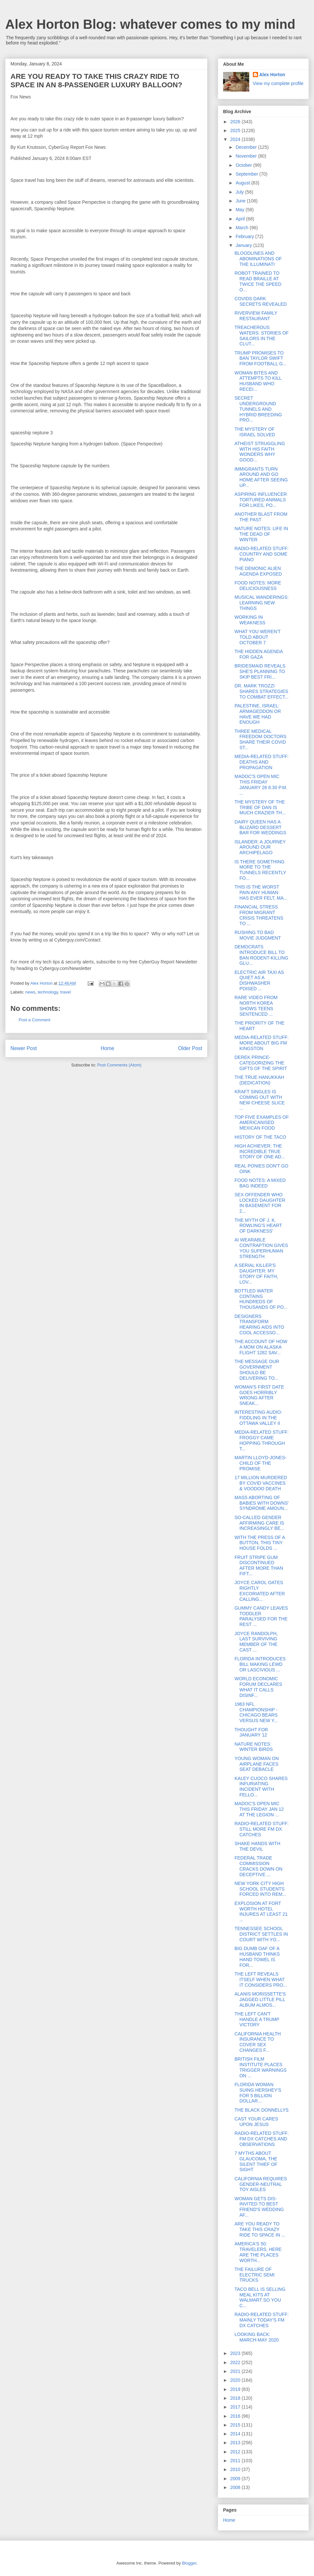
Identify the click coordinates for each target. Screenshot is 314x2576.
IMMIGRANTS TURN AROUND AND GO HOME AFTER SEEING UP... (261, 477)
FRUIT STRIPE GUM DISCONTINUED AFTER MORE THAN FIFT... (259, 1565)
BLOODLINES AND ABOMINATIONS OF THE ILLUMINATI (258, 259)
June (241, 200)
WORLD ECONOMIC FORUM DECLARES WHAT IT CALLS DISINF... (258, 1687)
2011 (236, 2460)
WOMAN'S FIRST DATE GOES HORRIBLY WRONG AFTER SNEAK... (259, 1395)
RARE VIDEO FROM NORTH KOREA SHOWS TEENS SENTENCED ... (256, 1005)
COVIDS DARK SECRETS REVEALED (261, 301)
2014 (236, 2433)
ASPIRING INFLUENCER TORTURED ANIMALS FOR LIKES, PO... (261, 500)
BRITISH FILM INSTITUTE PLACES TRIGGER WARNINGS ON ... (261, 2067)
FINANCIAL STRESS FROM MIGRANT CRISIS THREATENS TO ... (259, 915)
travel (65, 992)
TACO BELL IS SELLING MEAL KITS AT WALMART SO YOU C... (260, 2297)
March (243, 227)
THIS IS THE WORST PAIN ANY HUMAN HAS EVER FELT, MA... (261, 892)
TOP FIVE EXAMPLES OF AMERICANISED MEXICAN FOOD (262, 1123)
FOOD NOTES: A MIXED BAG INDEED (260, 1183)
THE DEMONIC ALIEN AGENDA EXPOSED (258, 571)
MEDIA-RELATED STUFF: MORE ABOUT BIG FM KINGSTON (261, 1043)
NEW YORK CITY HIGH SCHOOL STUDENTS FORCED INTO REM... (260, 1889)
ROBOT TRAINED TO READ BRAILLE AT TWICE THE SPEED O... (258, 281)
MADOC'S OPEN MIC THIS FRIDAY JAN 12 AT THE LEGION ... (259, 1809)
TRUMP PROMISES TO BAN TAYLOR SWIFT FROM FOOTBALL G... (261, 358)
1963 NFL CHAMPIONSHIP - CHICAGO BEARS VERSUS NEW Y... (256, 1712)
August (243, 182)
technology (48, 992)
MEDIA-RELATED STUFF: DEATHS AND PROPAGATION (261, 762)
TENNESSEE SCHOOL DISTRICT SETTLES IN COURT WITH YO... (261, 1934)
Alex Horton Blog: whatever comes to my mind (150, 24)
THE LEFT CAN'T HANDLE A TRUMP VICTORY (257, 2019)
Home (107, 1048)
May (240, 209)
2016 (236, 2416)
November (247, 156)
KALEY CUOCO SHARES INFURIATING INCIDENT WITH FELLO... (261, 1786)
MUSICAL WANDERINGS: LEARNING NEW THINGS (261, 603)
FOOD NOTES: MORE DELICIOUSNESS (258, 585)
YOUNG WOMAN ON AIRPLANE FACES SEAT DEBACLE (257, 1764)
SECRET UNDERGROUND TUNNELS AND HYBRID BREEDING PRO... (258, 409)
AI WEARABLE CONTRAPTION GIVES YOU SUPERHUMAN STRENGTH (261, 1248)
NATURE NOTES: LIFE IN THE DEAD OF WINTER (261, 534)
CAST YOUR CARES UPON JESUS (256, 2121)
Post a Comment (34, 1019)
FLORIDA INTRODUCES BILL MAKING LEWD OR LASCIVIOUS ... (260, 1664)
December (247, 147)
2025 (236, 130)
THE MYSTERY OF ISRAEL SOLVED (255, 431)
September (247, 174)
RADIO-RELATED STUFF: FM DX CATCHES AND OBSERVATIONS (261, 2139)
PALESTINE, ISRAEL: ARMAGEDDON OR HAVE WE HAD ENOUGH (258, 714)
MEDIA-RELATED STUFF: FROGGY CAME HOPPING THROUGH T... (261, 1440)
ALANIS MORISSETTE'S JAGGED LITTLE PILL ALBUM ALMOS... (260, 1999)
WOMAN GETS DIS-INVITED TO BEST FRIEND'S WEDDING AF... (259, 2207)
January (244, 245)
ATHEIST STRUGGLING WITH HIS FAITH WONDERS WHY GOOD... (260, 451)
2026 (236, 121)
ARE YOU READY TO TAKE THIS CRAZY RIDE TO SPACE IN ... (260, 2229)
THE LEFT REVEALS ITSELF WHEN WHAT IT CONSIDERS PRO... (261, 1979)
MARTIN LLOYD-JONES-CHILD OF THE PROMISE (261, 1463)
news (30, 992)
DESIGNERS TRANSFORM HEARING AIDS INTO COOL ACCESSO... (259, 1324)
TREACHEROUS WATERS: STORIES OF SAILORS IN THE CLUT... (262, 335)
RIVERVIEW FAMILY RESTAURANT (256, 315)
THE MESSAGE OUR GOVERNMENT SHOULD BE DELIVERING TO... (257, 1369)
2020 (236, 2380)
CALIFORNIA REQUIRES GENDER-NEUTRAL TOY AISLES (261, 2184)
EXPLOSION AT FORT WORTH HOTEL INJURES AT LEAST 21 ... (261, 1911)
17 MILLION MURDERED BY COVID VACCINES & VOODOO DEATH (261, 1483)
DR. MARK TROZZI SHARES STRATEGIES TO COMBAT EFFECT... (261, 691)
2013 (236, 2442)
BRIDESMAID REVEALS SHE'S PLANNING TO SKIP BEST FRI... (260, 671)
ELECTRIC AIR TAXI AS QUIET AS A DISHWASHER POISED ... (259, 980)
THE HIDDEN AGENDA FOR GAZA (259, 654)
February (245, 236)
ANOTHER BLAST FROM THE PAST (261, 516)
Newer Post (23, 1048)
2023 (236, 2353)
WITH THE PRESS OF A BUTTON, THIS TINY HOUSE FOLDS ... (260, 1543)
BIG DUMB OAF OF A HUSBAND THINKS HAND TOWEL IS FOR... (257, 1956)
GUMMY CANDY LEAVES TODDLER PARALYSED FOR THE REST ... (261, 1616)
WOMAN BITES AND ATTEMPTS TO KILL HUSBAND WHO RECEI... (258, 381)
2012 (236, 2451)
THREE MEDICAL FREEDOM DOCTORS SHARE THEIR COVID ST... (261, 739)
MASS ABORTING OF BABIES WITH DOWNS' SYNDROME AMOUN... (261, 1503)
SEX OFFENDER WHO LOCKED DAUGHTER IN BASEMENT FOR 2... (260, 1203)
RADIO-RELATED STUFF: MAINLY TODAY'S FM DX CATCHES (261, 2320)
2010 (236, 2469)
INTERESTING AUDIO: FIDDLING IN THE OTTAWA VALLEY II (258, 1417)
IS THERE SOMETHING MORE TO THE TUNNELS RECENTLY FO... (260, 870)
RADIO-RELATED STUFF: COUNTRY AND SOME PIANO (261, 554)
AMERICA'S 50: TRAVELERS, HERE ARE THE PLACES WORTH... (258, 2252)
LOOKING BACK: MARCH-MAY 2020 (257, 2337)
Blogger (189, 2563)
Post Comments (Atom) (119, 1065)
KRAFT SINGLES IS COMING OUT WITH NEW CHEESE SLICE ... (260, 1100)
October (244, 165)
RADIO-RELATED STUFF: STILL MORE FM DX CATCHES (261, 1829)
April (241, 218)
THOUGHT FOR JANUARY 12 (251, 1732)
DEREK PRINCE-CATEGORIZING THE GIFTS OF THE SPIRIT (261, 1063)
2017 (236, 2407)
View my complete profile (278, 83)
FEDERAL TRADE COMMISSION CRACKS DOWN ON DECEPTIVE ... (258, 1866)
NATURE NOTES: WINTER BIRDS (254, 1746)
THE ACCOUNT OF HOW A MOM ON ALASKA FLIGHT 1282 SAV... (261, 1347)
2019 (236, 2389)
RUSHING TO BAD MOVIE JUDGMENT (258, 935)
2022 (236, 2362)
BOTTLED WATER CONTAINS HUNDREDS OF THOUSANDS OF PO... (261, 1299)
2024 (236, 139)
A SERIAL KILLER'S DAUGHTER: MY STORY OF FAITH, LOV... (256, 1273)
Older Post (190, 1048)
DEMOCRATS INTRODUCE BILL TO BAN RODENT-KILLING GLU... (261, 955)
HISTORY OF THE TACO (260, 1137)
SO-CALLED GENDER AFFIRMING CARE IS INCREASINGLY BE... (259, 1523)
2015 (236, 2425)
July (240, 192)
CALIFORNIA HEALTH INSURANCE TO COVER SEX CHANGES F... (258, 2042)
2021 (236, 2371)
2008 (236, 2487)
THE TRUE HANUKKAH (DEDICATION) (259, 1080)
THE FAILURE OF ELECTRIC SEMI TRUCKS (254, 2275)
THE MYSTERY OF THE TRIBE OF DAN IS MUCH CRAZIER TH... (260, 807)
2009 (236, 2478)
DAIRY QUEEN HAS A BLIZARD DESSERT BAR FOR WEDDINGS (260, 827)
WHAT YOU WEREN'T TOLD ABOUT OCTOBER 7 (258, 637)
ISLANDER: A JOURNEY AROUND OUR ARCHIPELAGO (260, 847)
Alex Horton (272, 74)
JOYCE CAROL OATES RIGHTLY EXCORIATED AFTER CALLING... (260, 1590)
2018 (236, 2398)
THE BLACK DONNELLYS (261, 2110)
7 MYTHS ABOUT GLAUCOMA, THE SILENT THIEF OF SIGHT (256, 2161)
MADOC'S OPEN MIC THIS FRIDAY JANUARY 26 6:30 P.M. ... (261, 784)
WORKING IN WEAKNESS (250, 619)
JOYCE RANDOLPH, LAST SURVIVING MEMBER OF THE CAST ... (256, 1641)
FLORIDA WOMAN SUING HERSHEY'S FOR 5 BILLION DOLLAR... (258, 2092)
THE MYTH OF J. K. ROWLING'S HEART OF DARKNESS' (258, 1226)
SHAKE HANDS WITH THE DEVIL (257, 1846)
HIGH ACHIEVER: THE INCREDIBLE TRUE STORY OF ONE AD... (260, 1151)
